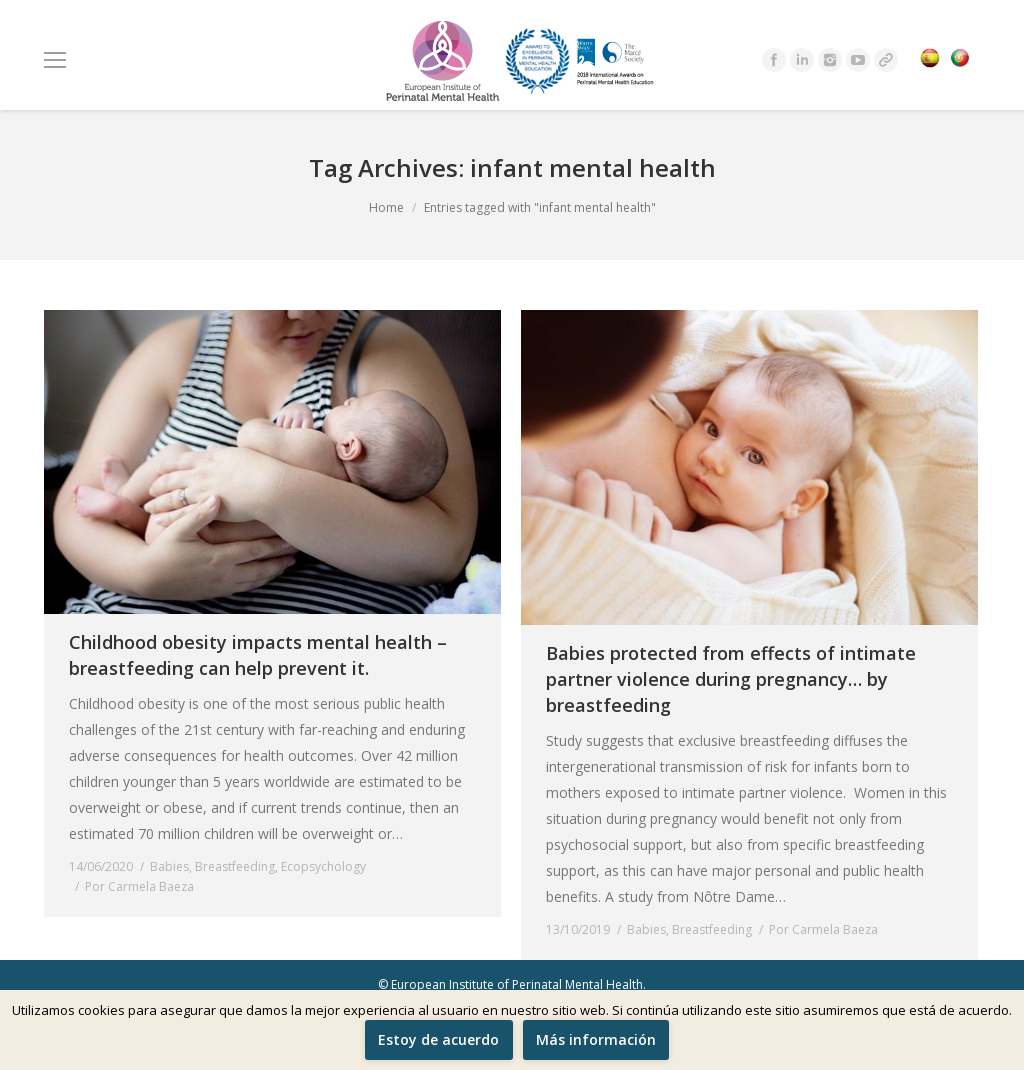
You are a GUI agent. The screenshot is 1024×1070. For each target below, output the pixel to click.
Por (139, 886)
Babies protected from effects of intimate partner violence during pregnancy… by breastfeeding (731, 679)
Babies (169, 866)
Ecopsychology (323, 866)
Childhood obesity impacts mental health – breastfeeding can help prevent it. (258, 655)
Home (386, 207)
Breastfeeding (235, 866)
